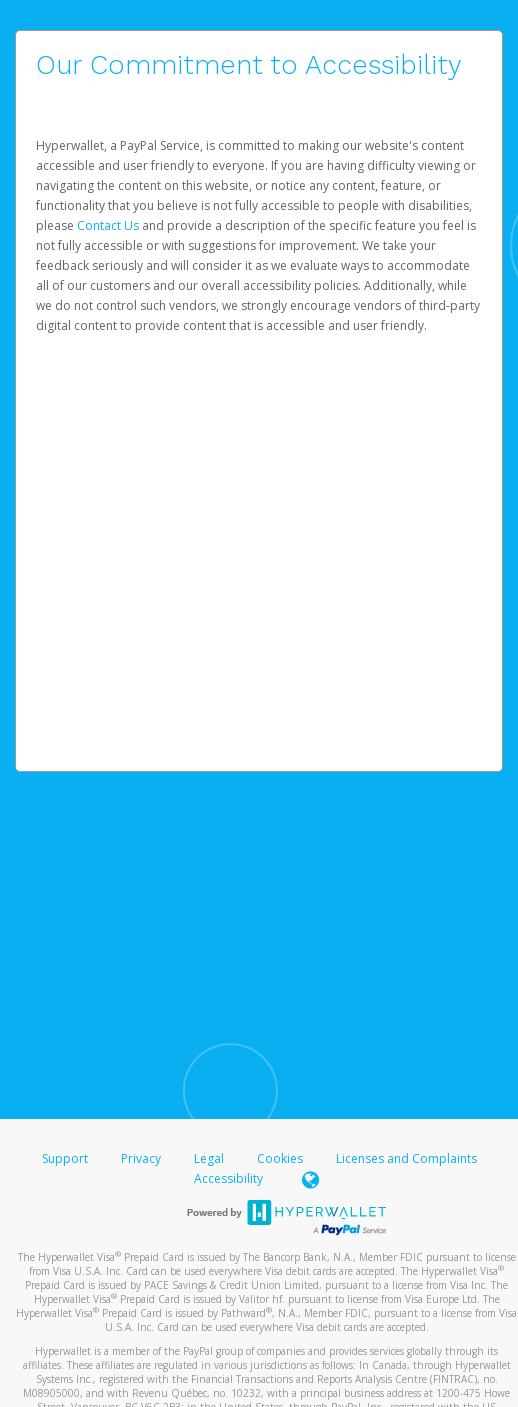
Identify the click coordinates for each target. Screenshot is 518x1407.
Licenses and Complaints (406, 1158)
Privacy (141, 1158)
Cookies (280, 1158)
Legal (209, 1158)
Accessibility (228, 1178)
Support (65, 1158)
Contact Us (109, 225)
